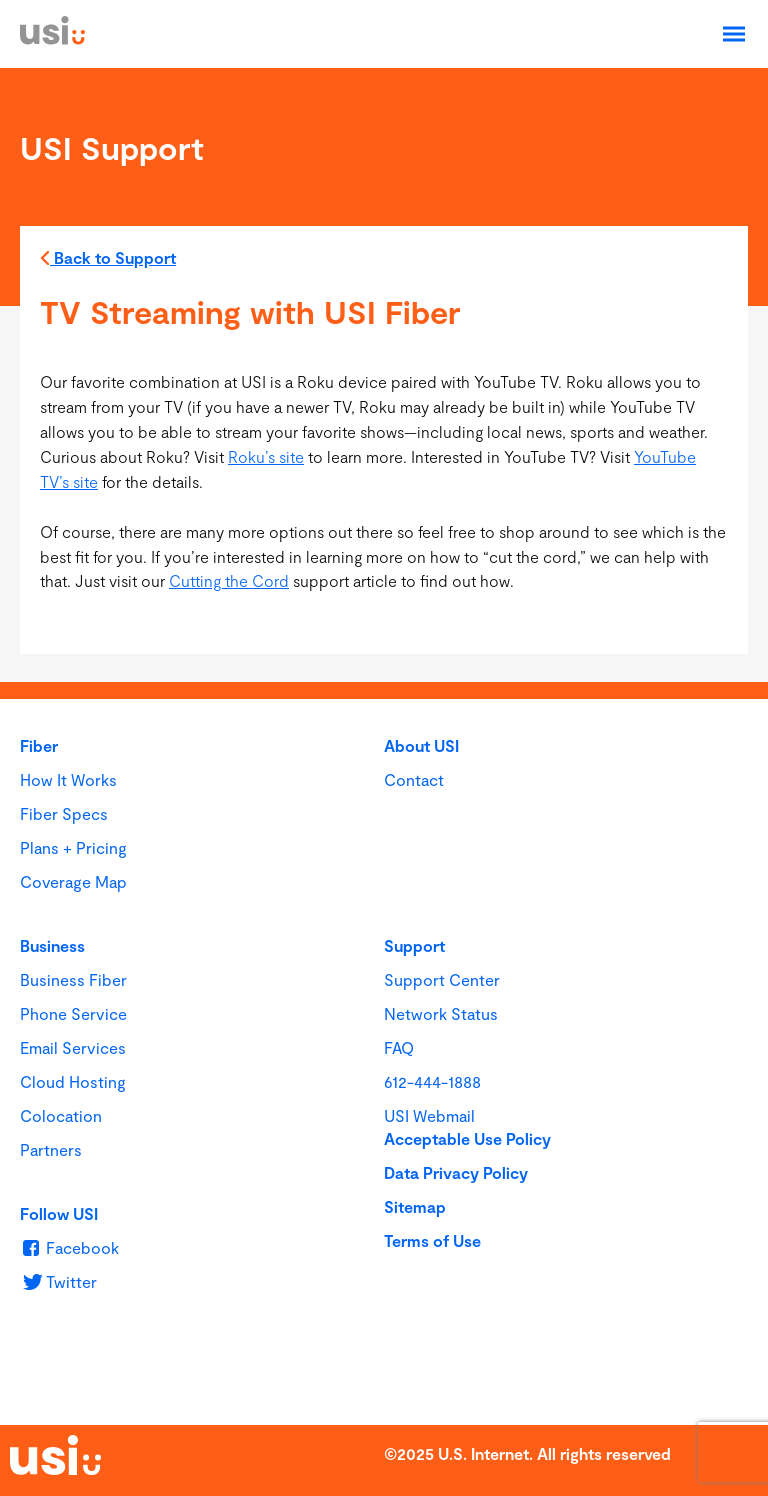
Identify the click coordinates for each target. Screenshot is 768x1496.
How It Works (68, 779)
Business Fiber (73, 979)
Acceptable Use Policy (467, 1138)
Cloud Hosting (73, 1081)
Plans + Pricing (73, 847)
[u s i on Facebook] (69, 1247)
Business (52, 945)
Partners (51, 1149)
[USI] (52, 38)
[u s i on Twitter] (58, 1281)
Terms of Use (432, 1240)
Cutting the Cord (229, 580)
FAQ (399, 1047)
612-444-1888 (432, 1081)
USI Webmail (429, 1115)
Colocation (61, 1115)
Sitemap (415, 1206)
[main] (384, 375)
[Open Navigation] (734, 34)
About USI (421, 745)
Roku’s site (266, 456)
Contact (414, 779)
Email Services (73, 1047)
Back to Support (108, 260)
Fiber (39, 745)
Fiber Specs (64, 813)
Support (414, 945)
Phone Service (73, 1013)
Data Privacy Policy (456, 1172)
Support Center (442, 979)
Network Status (441, 1013)
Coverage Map (73, 881)
